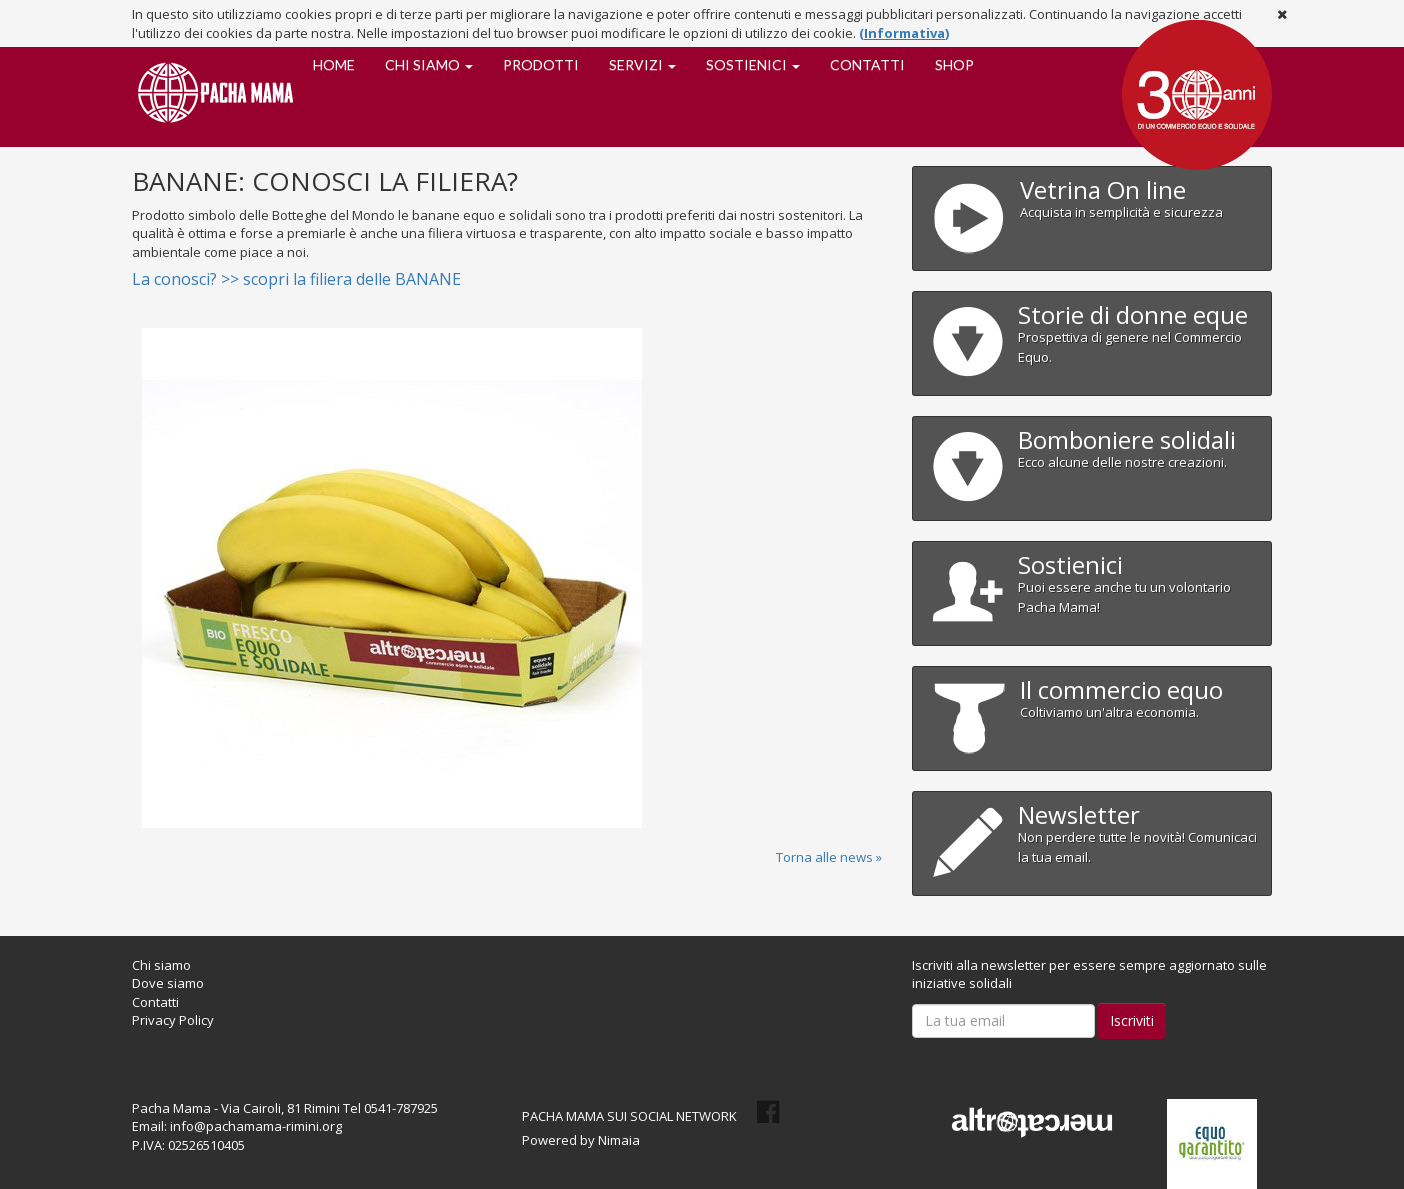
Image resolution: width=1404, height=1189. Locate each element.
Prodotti (541, 64)
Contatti (867, 64)
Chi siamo (161, 965)
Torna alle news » (829, 857)
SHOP (954, 64)
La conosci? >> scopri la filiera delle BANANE (296, 279)
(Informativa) (904, 33)
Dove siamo (168, 983)
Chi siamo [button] (429, 64)
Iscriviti (1132, 1020)
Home (334, 64)
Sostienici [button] (753, 64)
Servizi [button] (642, 64)
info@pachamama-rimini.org (256, 1126)
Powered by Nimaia (581, 1140)
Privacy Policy (173, 1020)
